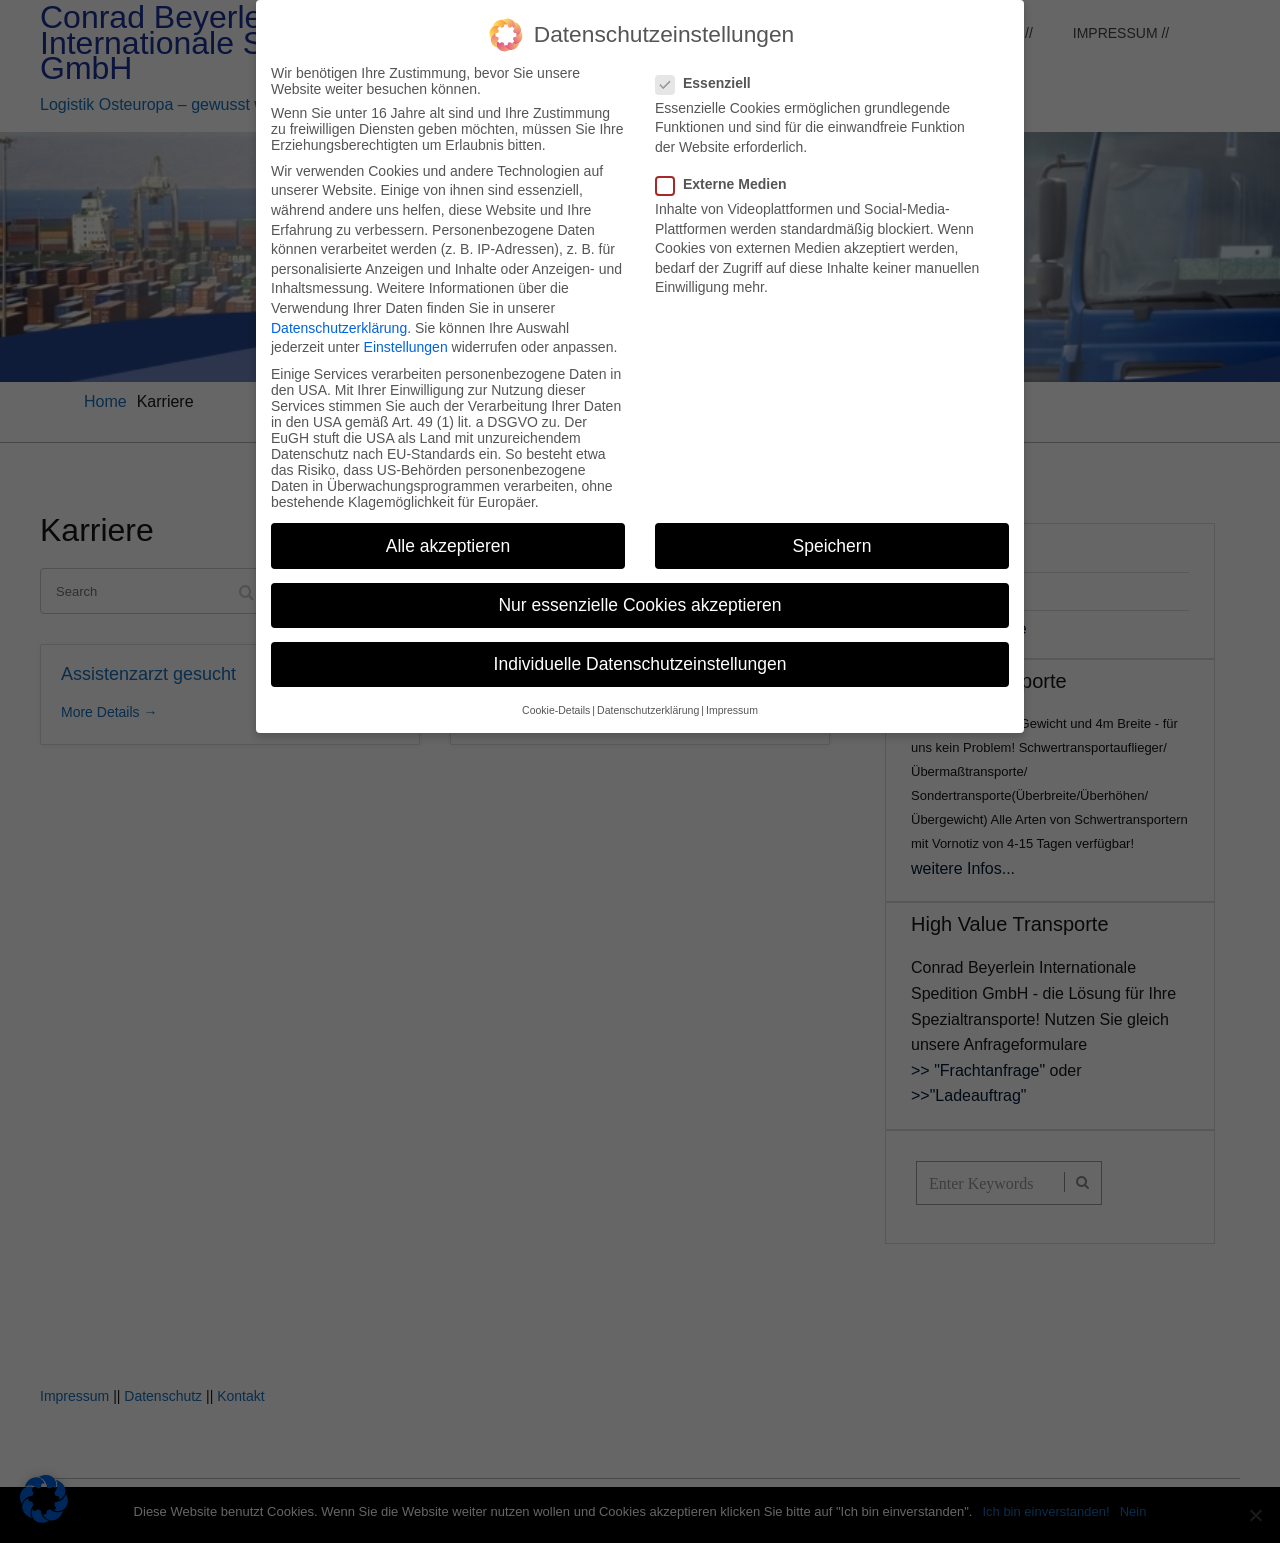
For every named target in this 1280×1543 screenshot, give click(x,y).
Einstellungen (406, 332)
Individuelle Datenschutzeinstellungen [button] (640, 649)
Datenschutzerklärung (339, 313)
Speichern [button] (832, 531)
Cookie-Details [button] (556, 695)
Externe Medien (727, 169)
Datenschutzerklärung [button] (648, 695)
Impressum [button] (732, 695)
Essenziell (709, 68)
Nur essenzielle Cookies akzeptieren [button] (639, 590)
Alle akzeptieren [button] (448, 531)
